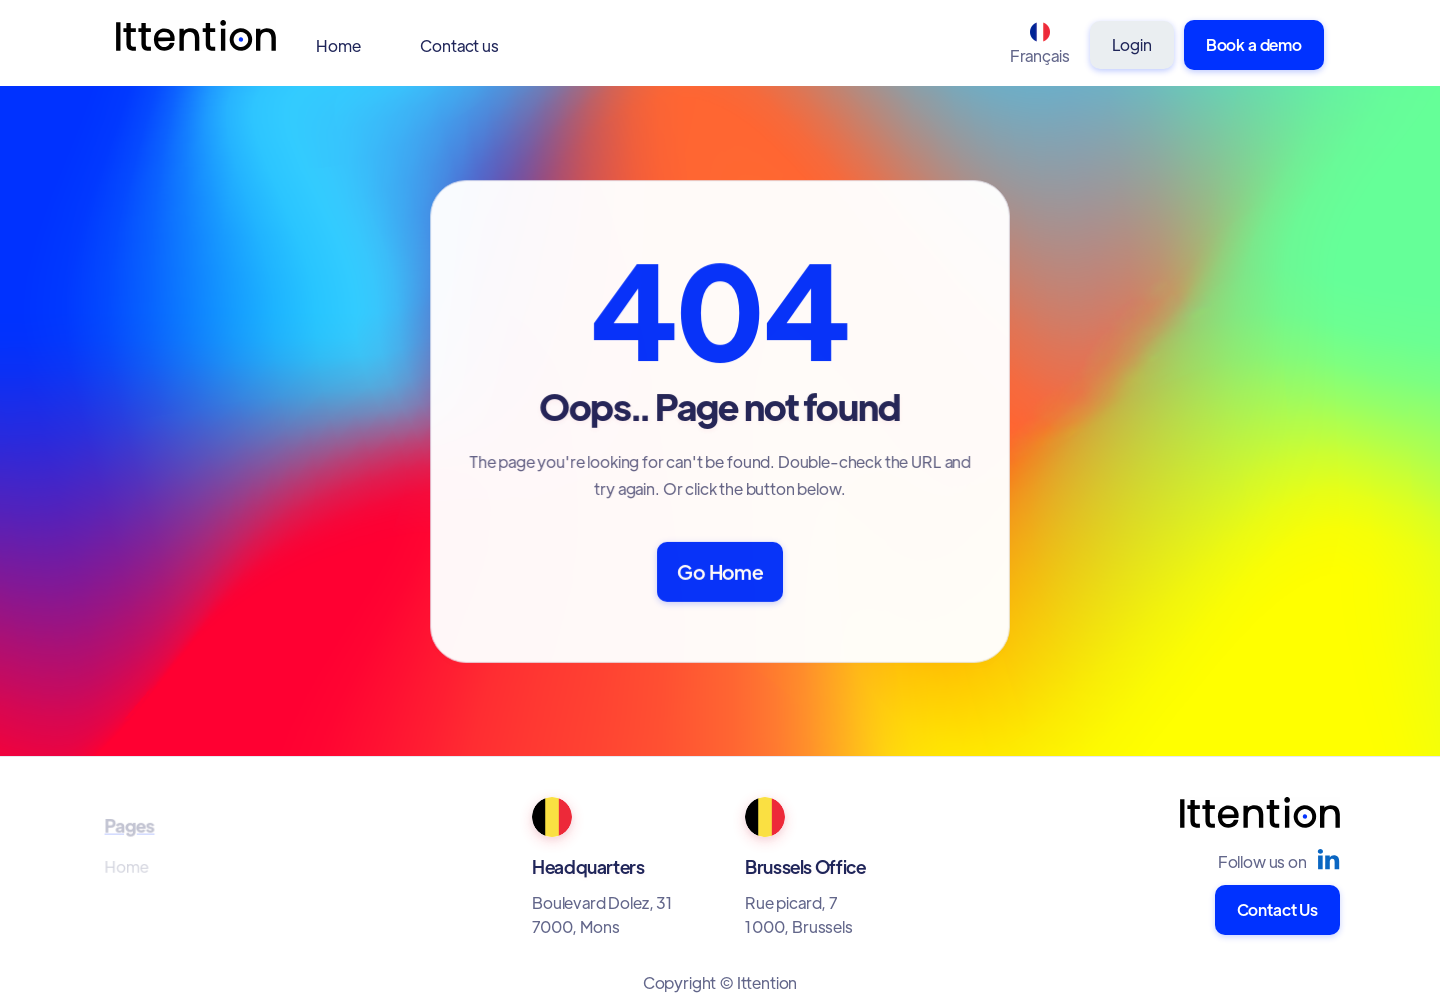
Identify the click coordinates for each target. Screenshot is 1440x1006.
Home (338, 45)
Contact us (459, 45)
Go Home (720, 570)
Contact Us (1277, 909)
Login (1132, 44)
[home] (196, 45)
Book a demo (1254, 44)
